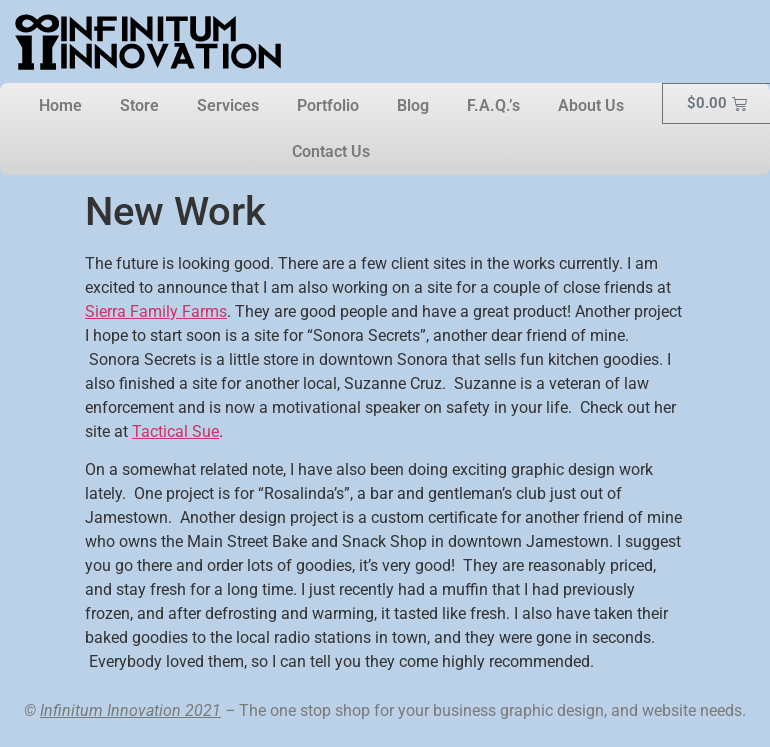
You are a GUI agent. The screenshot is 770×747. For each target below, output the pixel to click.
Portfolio (328, 105)
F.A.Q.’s (493, 105)
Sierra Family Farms (156, 311)
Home (60, 105)
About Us (591, 105)
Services (228, 105)
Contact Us (331, 151)
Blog (413, 105)
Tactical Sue (175, 431)
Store (139, 105)
